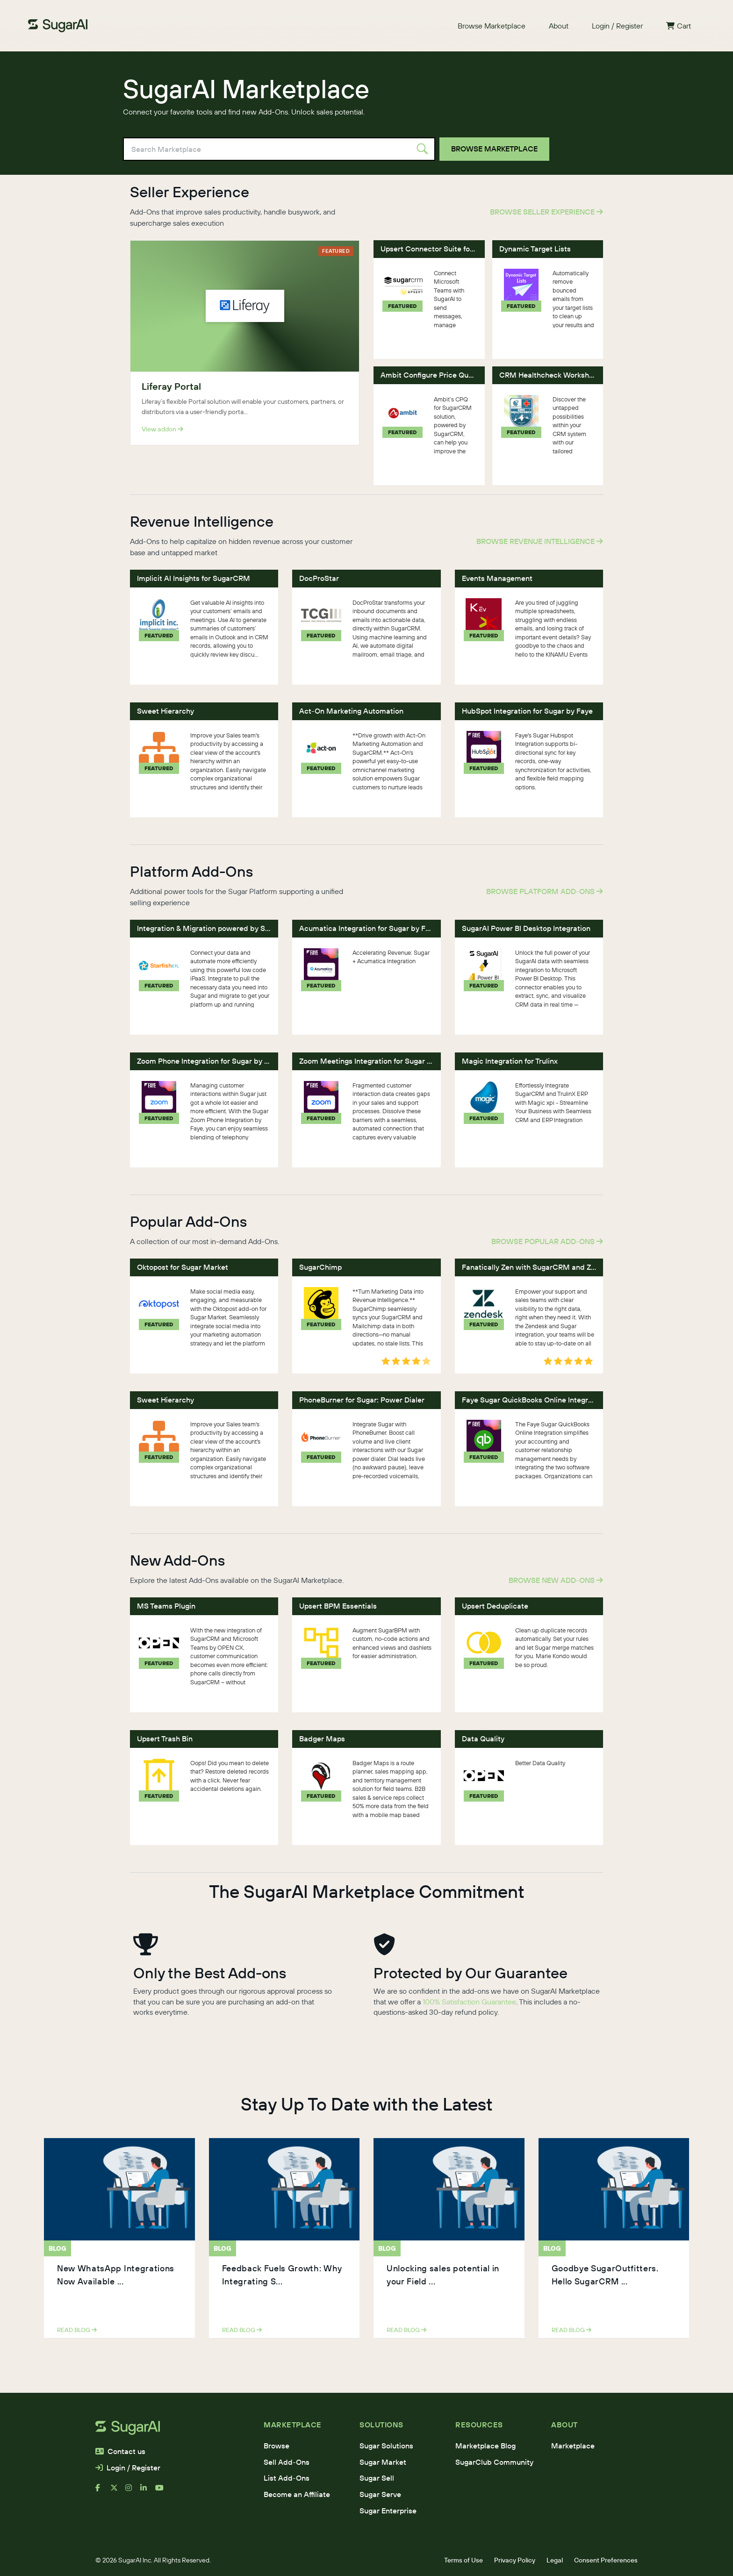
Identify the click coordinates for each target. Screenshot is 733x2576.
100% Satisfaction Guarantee (469, 2001)
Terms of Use (463, 2560)
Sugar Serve (380, 2494)
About (558, 25)
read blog (77, 2329)
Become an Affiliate (297, 2494)
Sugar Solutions (386, 2445)
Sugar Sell (376, 2478)
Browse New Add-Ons (556, 1580)
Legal (554, 2560)
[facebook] (102, 2491)
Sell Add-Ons (286, 2462)
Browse (276, 2445)
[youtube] (162, 2491)
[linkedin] (147, 2491)
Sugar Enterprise (388, 2510)
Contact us (120, 2451)
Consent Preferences (606, 2560)
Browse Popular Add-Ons (547, 1241)
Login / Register (617, 25)
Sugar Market (382, 2462)
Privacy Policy (514, 2560)
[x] (117, 2491)
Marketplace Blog (485, 2445)
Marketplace (573, 2445)
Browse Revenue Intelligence (539, 541)
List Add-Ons (286, 2478)
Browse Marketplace (491, 25)
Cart (678, 25)
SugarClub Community (494, 2462)
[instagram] (132, 2491)
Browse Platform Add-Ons (544, 891)
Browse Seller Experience (546, 211)
